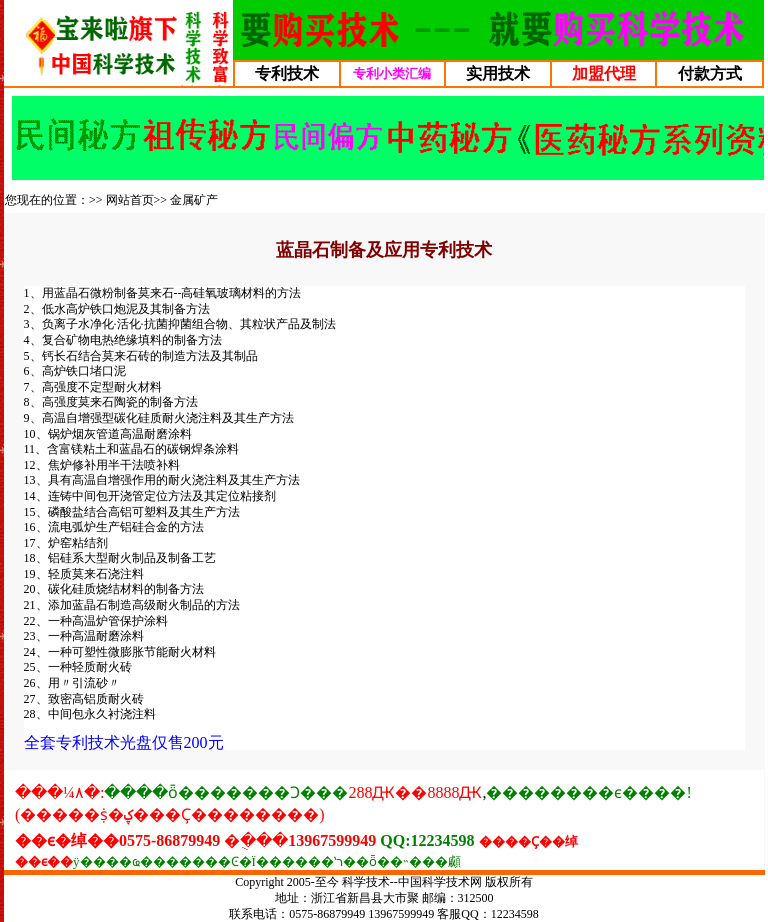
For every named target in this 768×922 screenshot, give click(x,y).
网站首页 (130, 200)
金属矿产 (194, 200)
